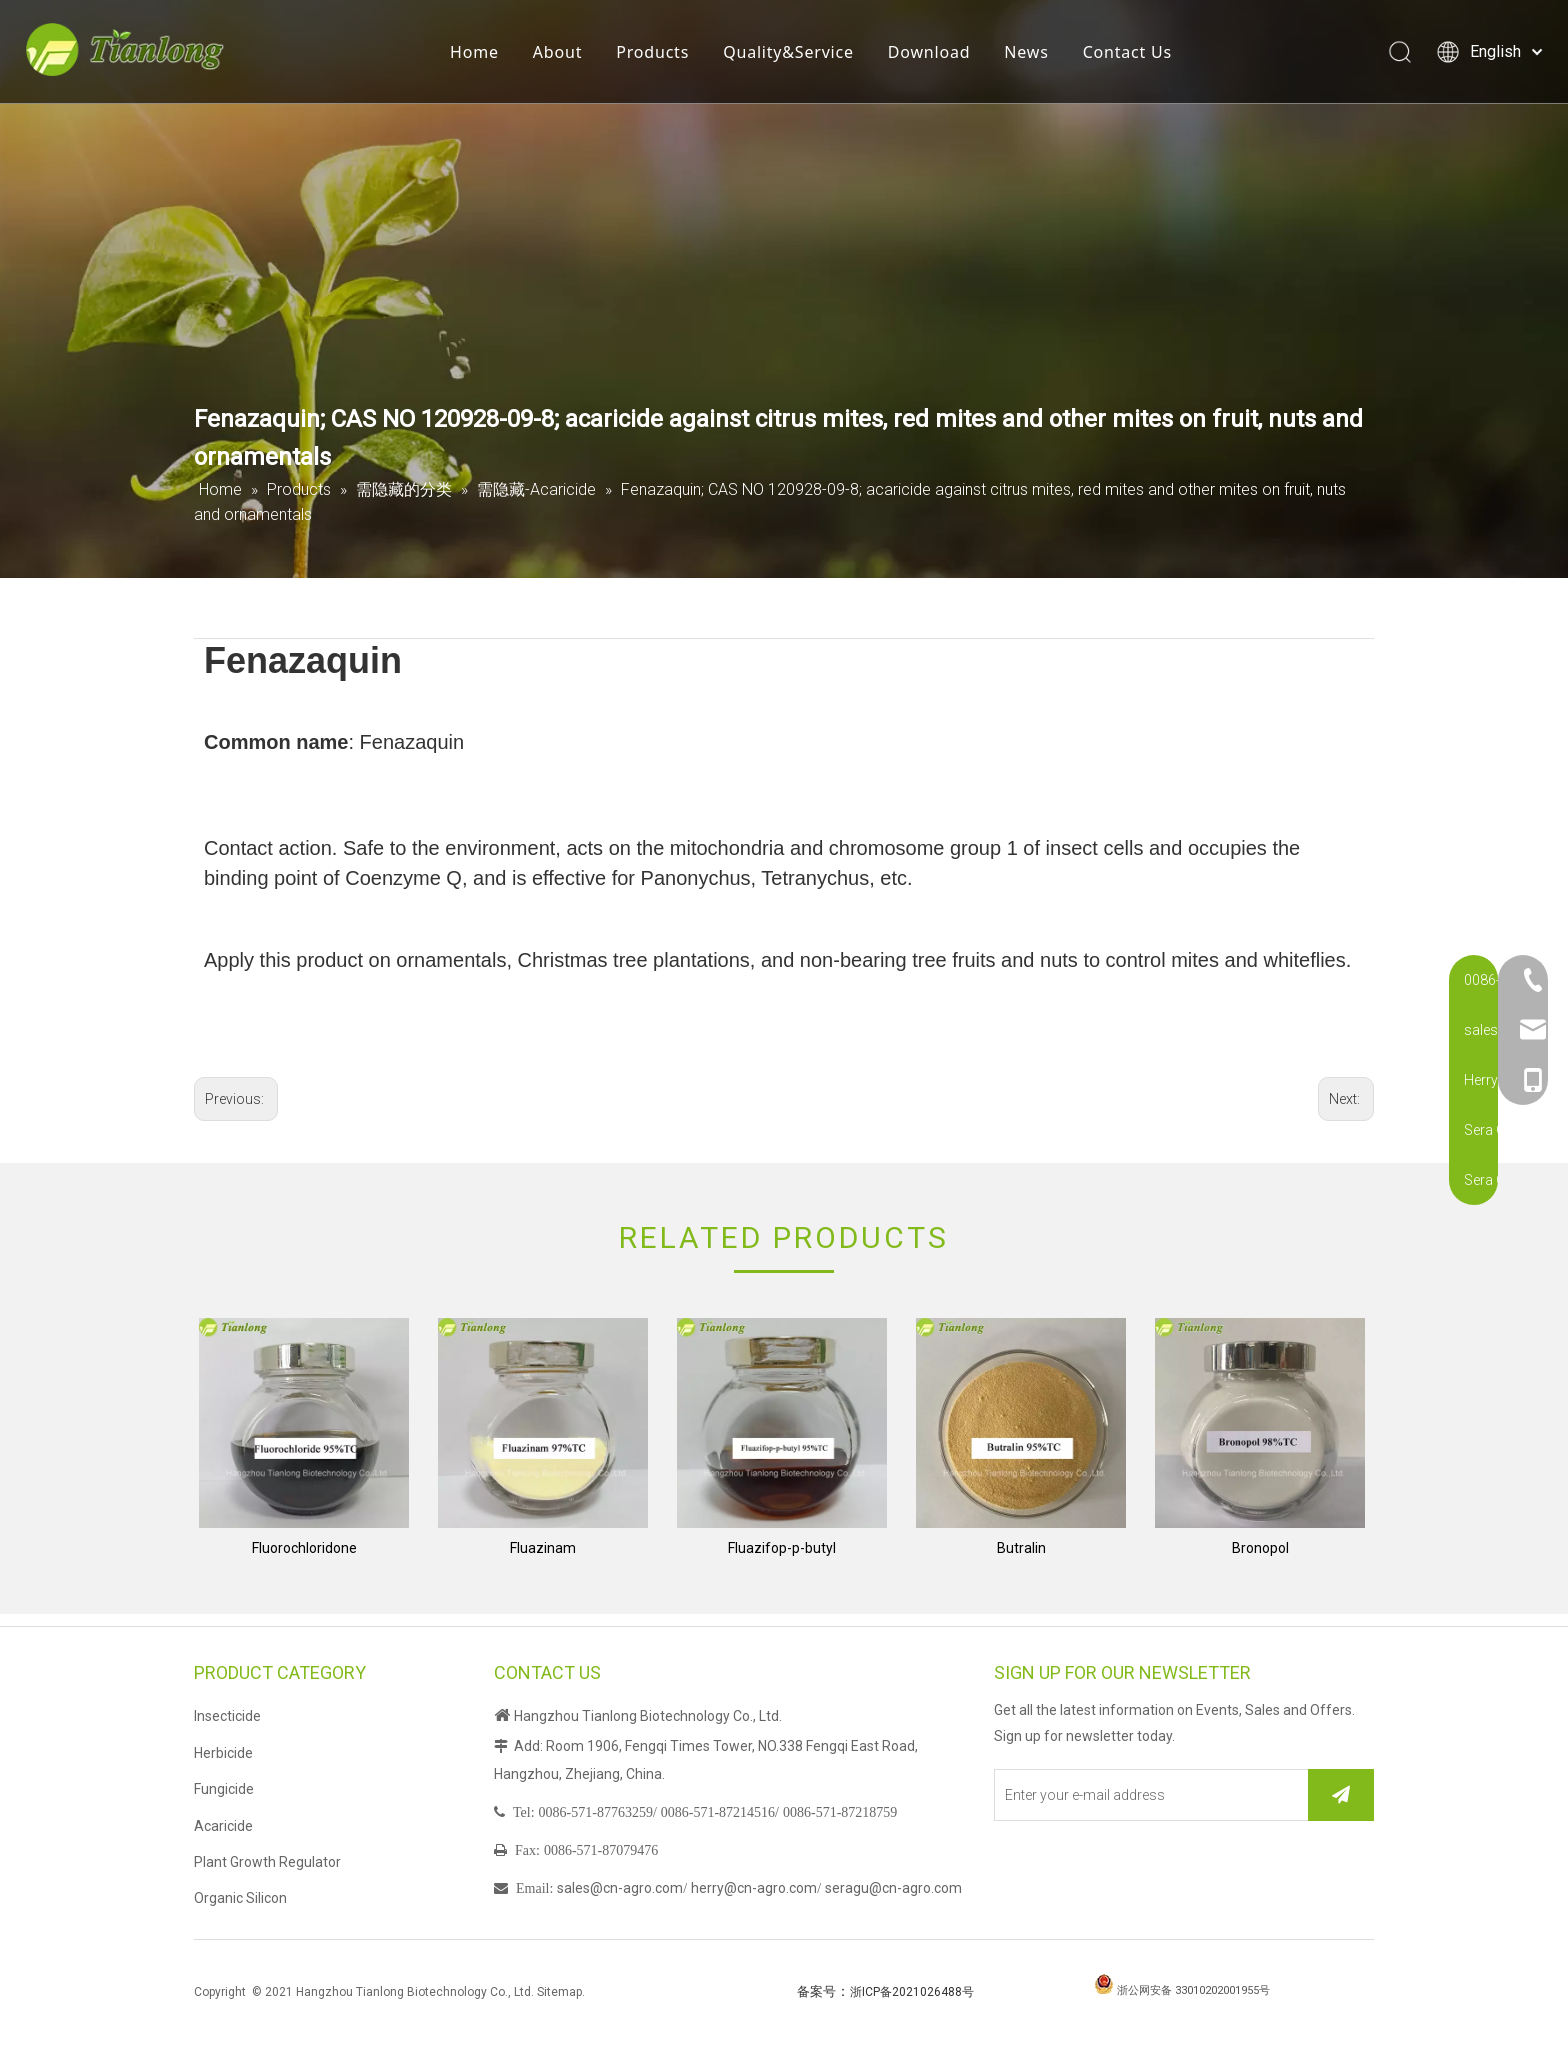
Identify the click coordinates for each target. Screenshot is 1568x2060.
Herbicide (223, 1753)
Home (480, 55)
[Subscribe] (1341, 1795)
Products (658, 55)
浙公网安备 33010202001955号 (1193, 1990)
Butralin (1021, 1548)
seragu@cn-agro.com (893, 1888)
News (1032, 55)
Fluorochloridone (304, 1548)
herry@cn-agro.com (754, 1888)
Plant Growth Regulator (267, 1862)
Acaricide (223, 1826)
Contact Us (1132, 55)
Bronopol (1260, 1548)
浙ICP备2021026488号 (912, 1992)
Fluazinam (543, 1548)
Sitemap (559, 1992)
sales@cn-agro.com (620, 1888)
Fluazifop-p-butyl (782, 1548)
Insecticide (227, 1716)
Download (935, 55)
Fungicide (224, 1789)
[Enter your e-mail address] (1147, 1795)
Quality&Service (794, 55)
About (563, 55)
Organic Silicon (240, 1898)
